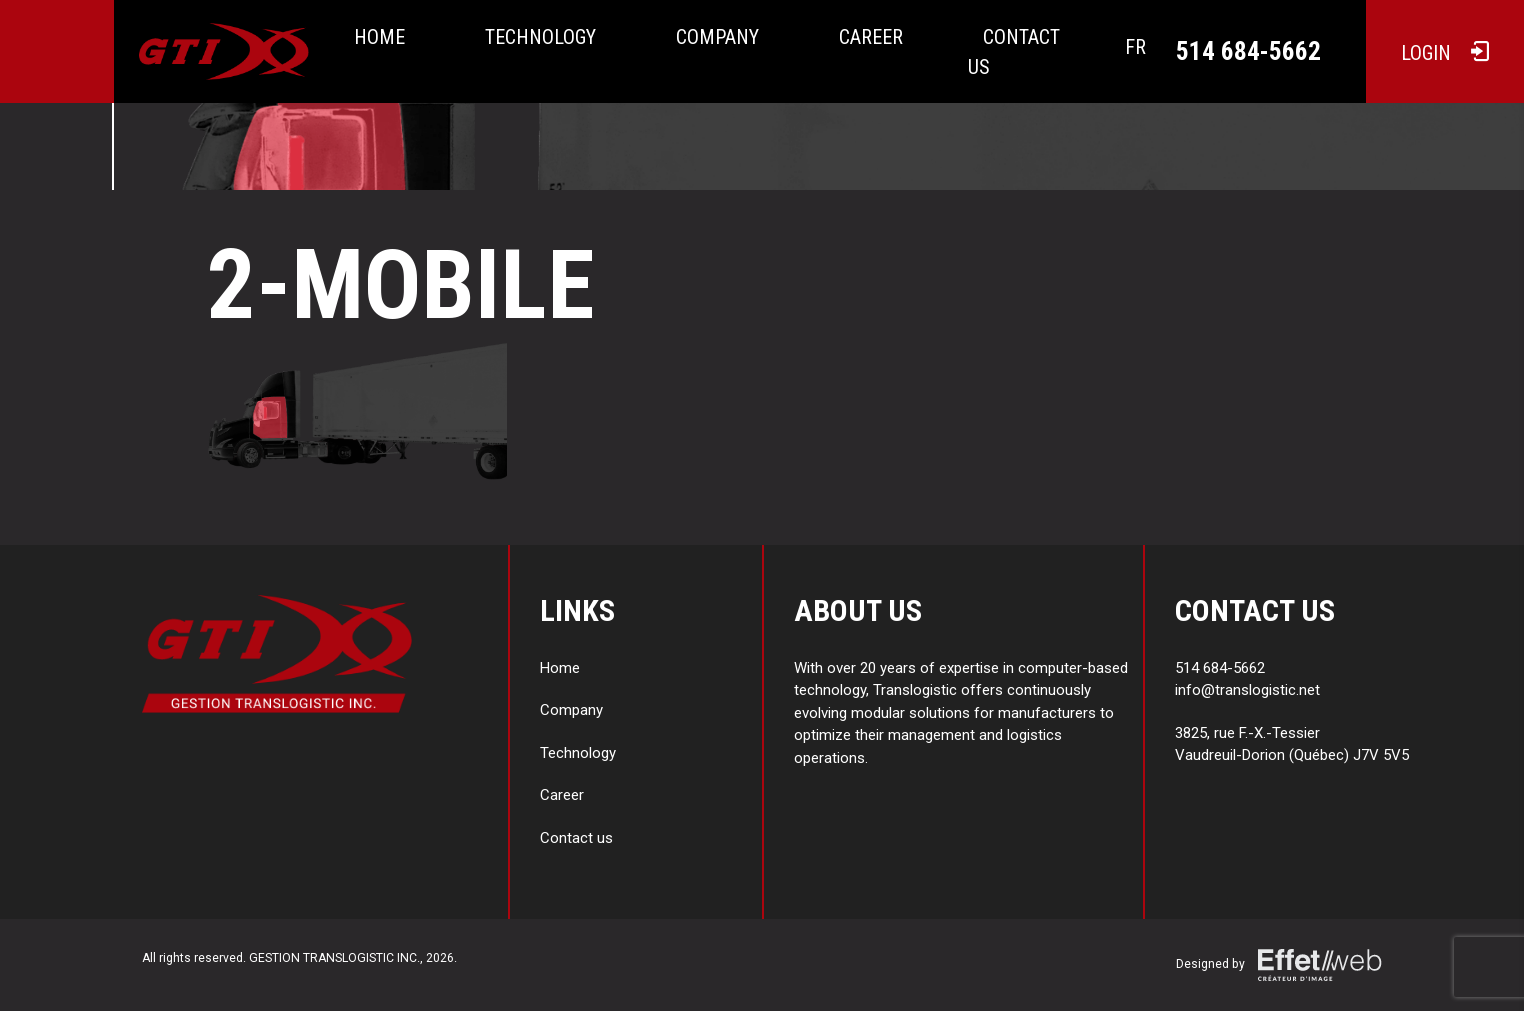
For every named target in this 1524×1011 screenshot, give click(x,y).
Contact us (1014, 52)
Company (717, 37)
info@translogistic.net (1247, 690)
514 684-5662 (1248, 51)
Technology (540, 37)
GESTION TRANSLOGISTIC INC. (334, 958)
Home (379, 37)
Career (871, 37)
